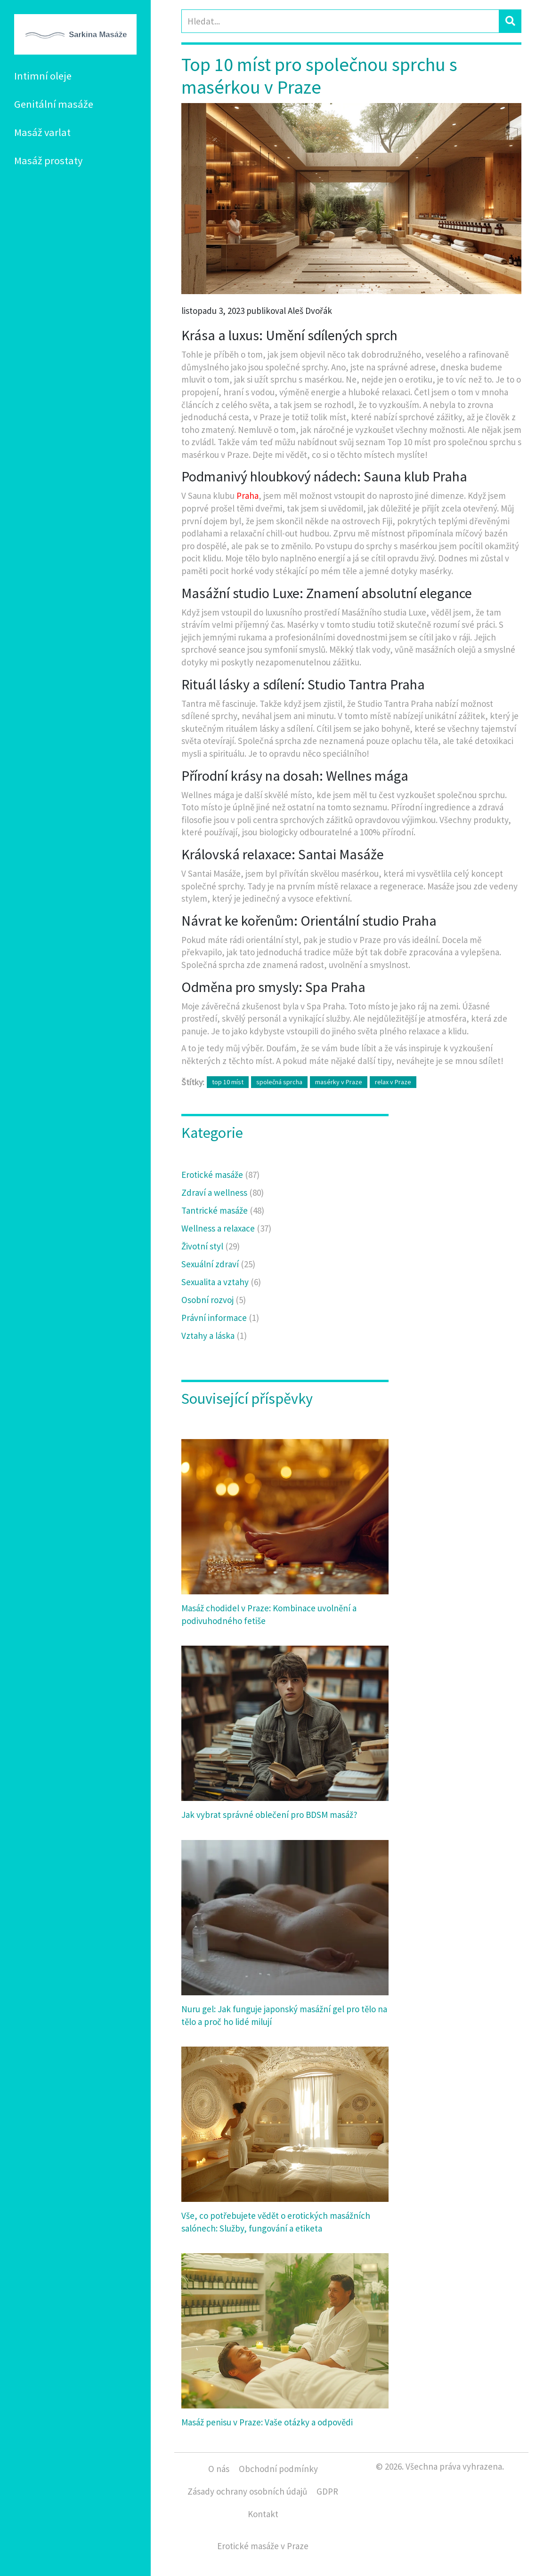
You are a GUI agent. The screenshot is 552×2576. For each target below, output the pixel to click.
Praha (247, 495)
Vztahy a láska (214, 1335)
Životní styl (210, 1246)
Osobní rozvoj (213, 1299)
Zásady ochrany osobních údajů (247, 2491)
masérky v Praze (338, 1082)
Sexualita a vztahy (221, 1282)
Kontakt (263, 2514)
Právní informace (220, 1317)
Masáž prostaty (48, 160)
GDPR (327, 2491)
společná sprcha (279, 1082)
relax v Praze (393, 1082)
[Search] (340, 21)
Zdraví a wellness (222, 1192)
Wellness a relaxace (226, 1228)
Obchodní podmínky (278, 2468)
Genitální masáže (53, 104)
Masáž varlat (42, 132)
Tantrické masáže (222, 1210)
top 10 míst (228, 1082)
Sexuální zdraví (218, 1264)
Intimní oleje (43, 75)
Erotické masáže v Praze (262, 2546)
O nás (218, 2468)
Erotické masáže (220, 1174)
